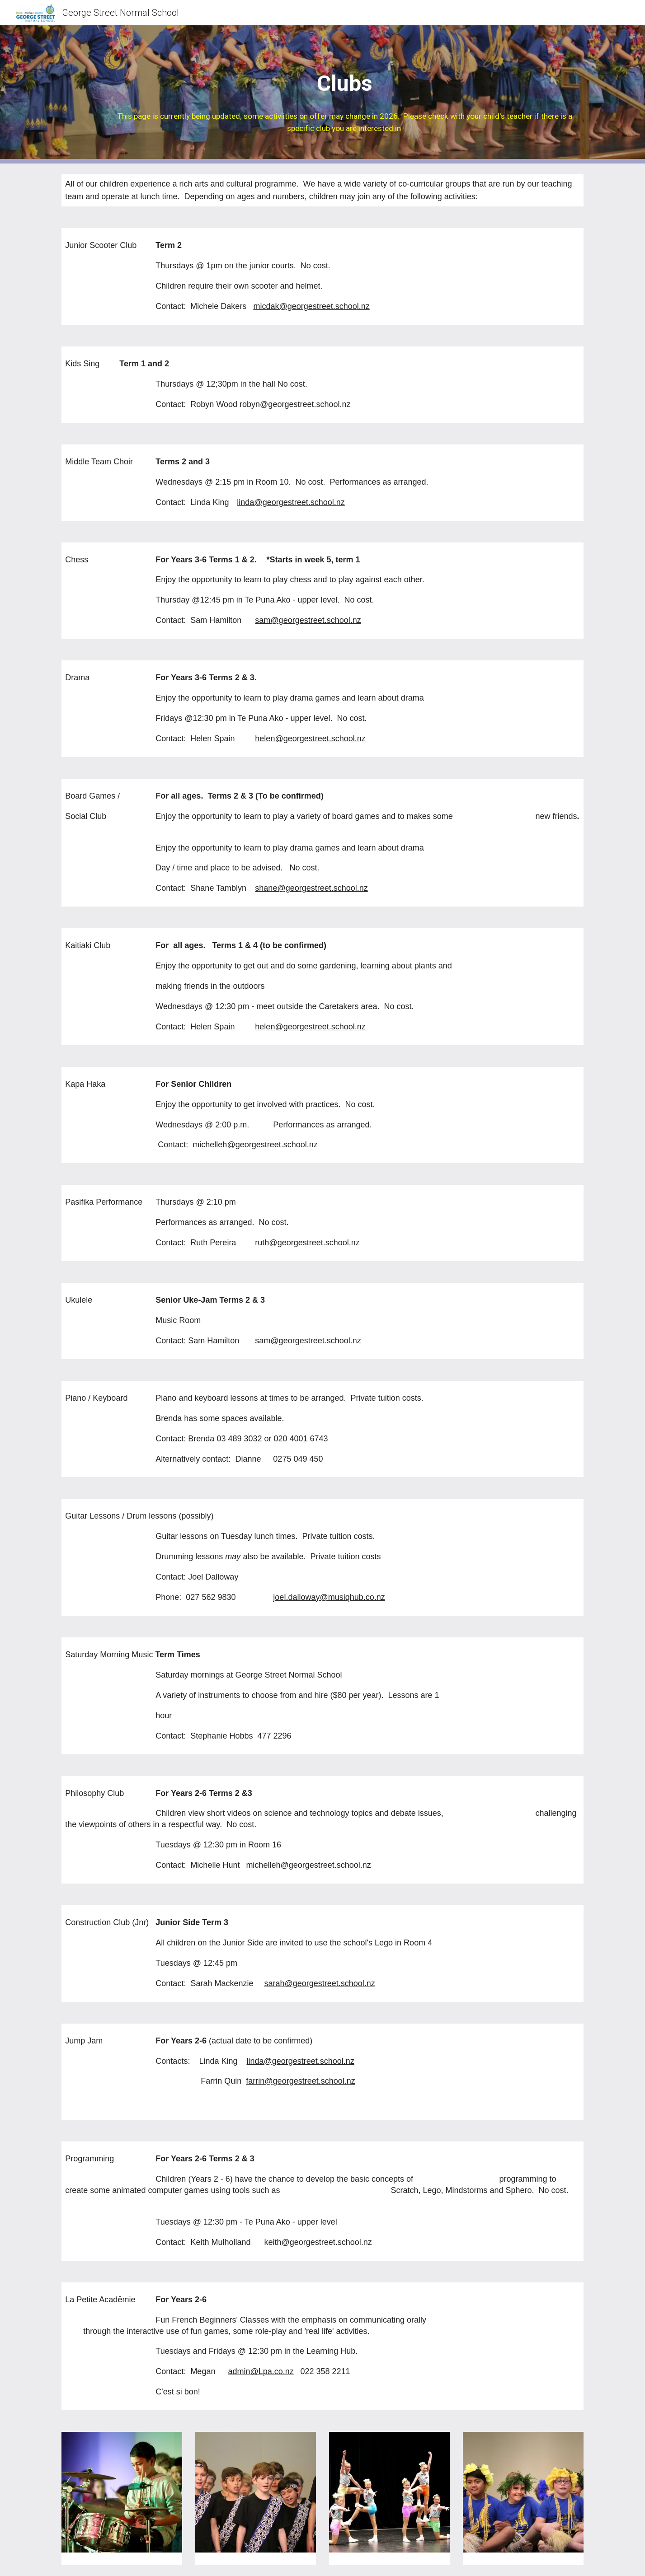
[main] (345, 94)
